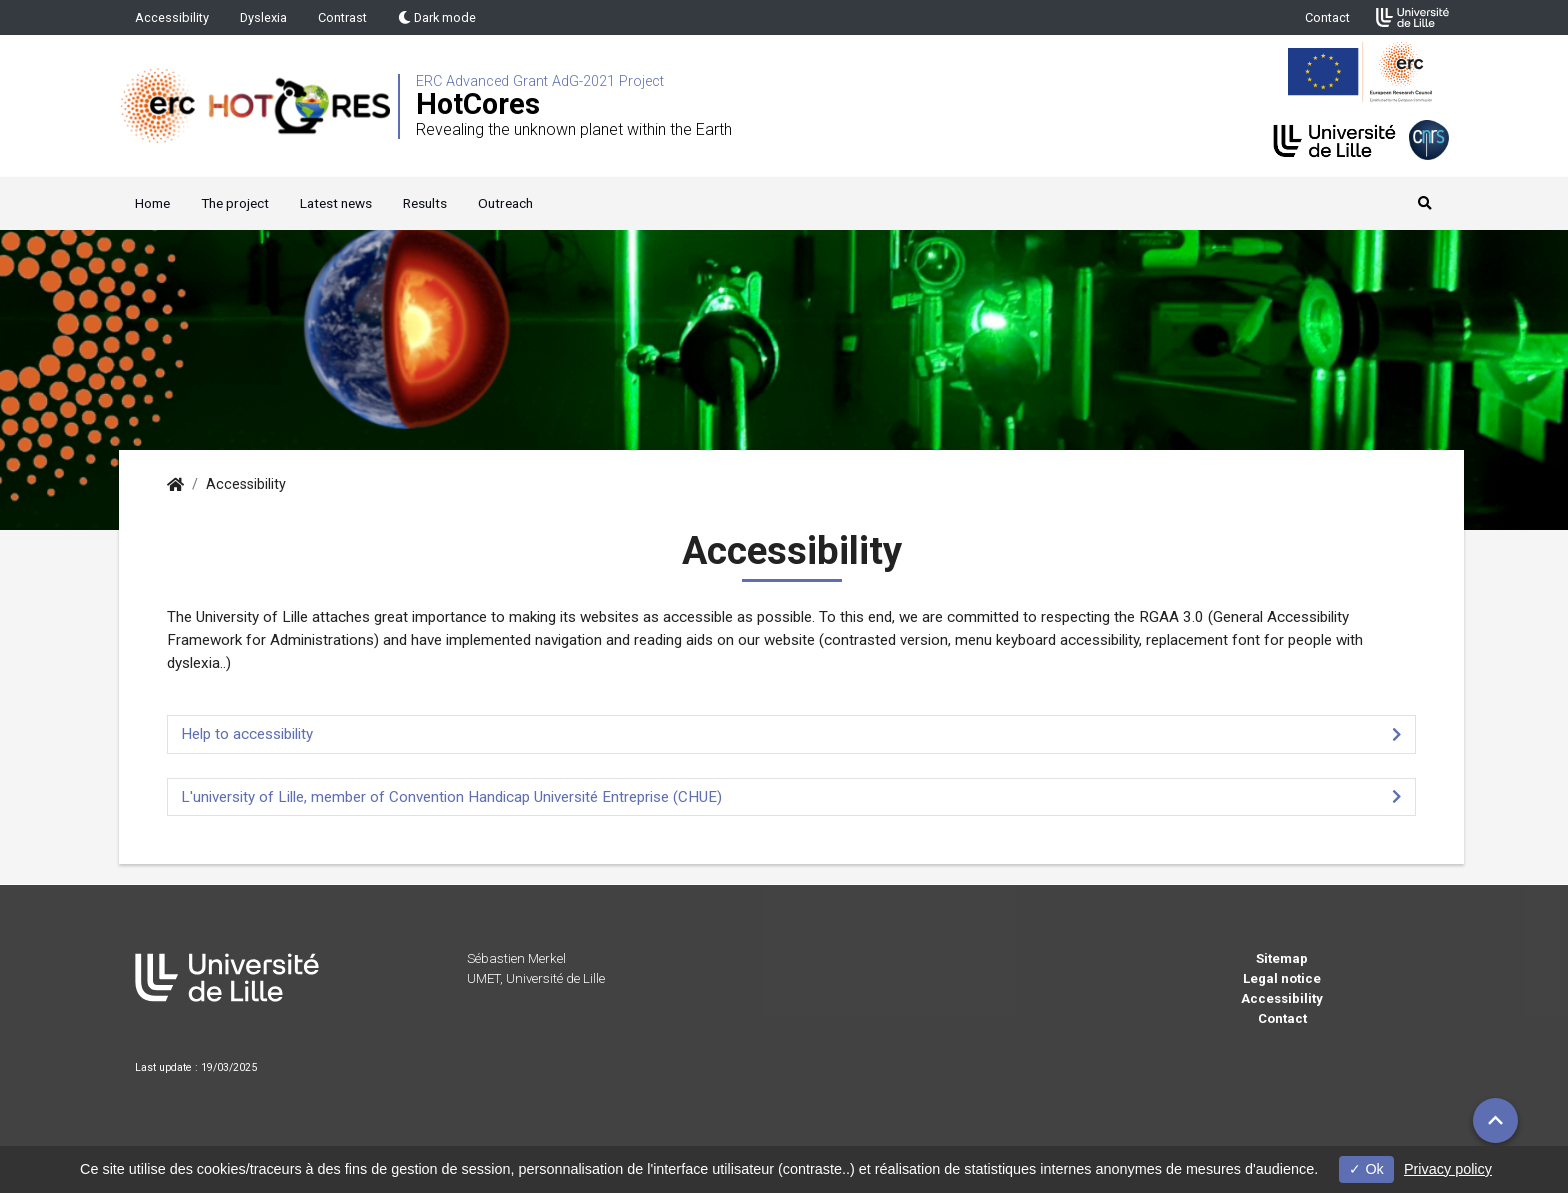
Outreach (505, 203)
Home (152, 203)
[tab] (791, 734)
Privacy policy (1448, 1169)
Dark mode (437, 17)
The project (235, 203)
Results (425, 203)
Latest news (336, 203)
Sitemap (1282, 958)
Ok (1366, 1169)
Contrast (342, 17)
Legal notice (1282, 978)
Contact (1327, 17)
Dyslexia (263, 17)
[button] (1495, 1120)
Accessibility (172, 17)
